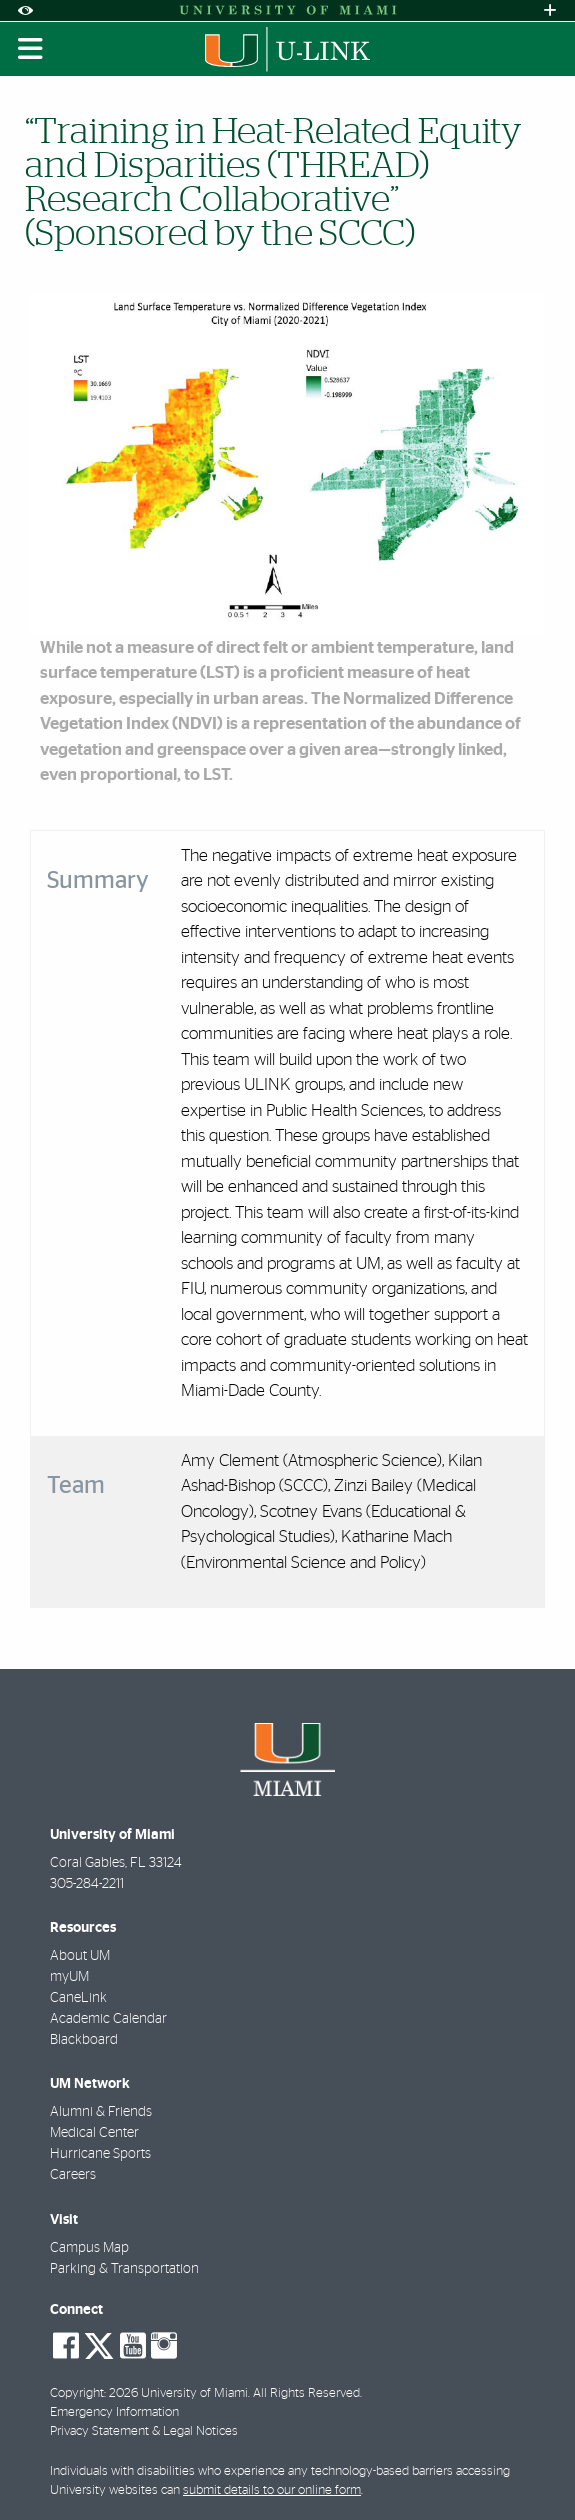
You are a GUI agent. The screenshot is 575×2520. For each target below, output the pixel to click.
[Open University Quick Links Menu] (550, 10)
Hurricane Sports (100, 2154)
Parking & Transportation (124, 2269)
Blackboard (84, 2040)
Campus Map (89, 2248)
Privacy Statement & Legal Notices (144, 2431)
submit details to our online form (272, 2490)
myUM (69, 1977)
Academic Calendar (108, 2019)
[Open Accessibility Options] (25, 10)
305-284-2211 (87, 1884)
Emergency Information (114, 2412)
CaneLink (78, 1998)
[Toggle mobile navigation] (31, 49)
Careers (73, 2175)
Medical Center (94, 2133)
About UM (80, 1956)
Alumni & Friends (101, 2112)
